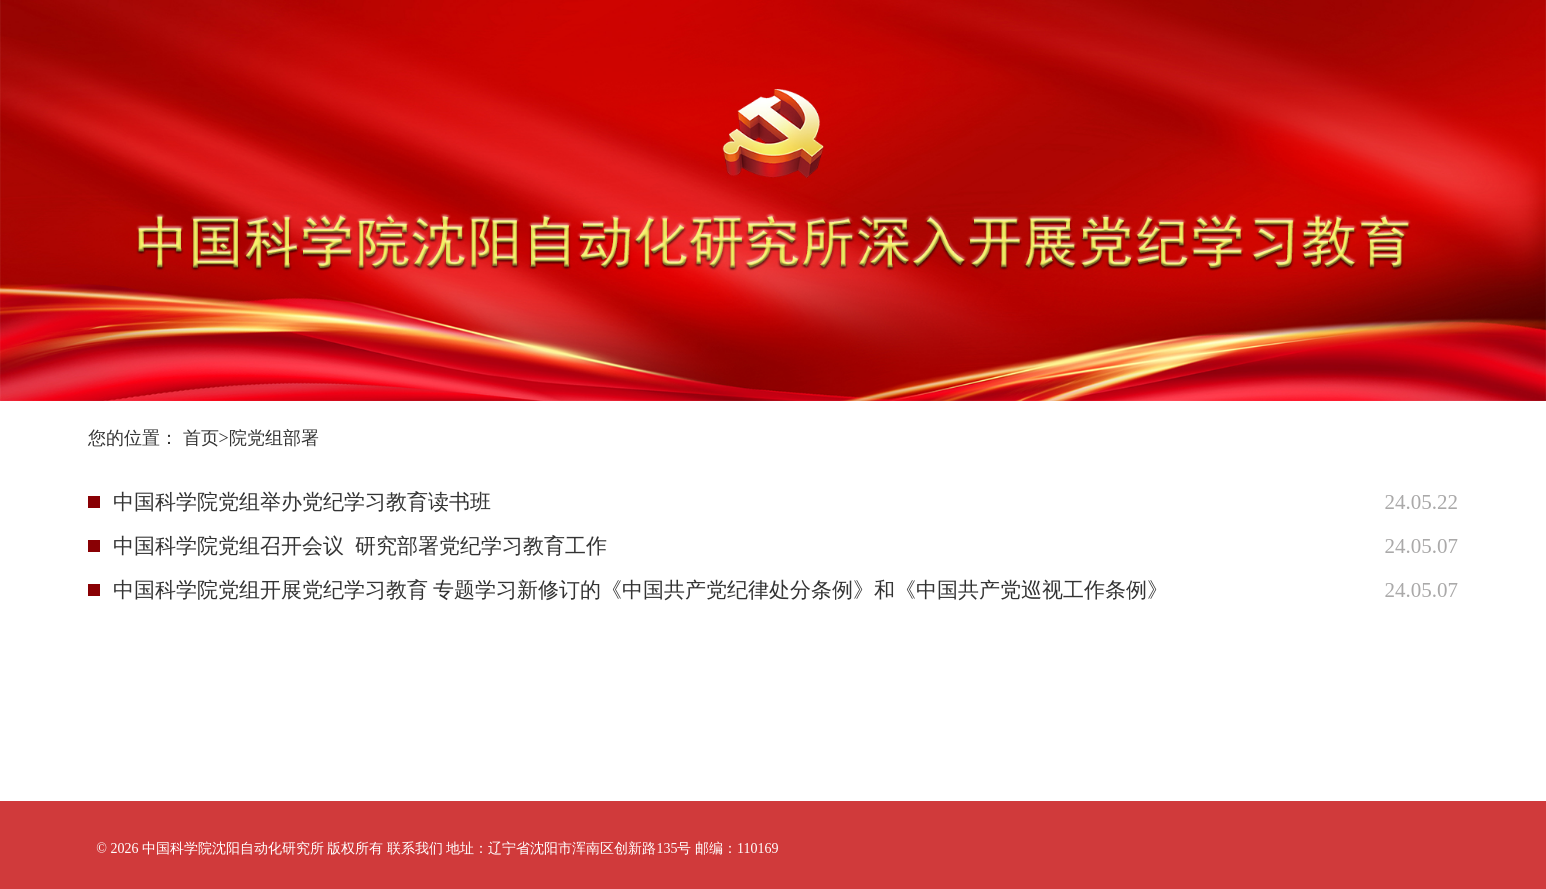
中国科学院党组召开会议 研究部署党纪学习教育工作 (360, 546)
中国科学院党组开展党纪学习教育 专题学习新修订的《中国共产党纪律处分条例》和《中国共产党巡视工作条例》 (640, 590)
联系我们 (415, 848)
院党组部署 (274, 438)
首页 (201, 438)
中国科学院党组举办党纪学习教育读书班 (302, 502)
